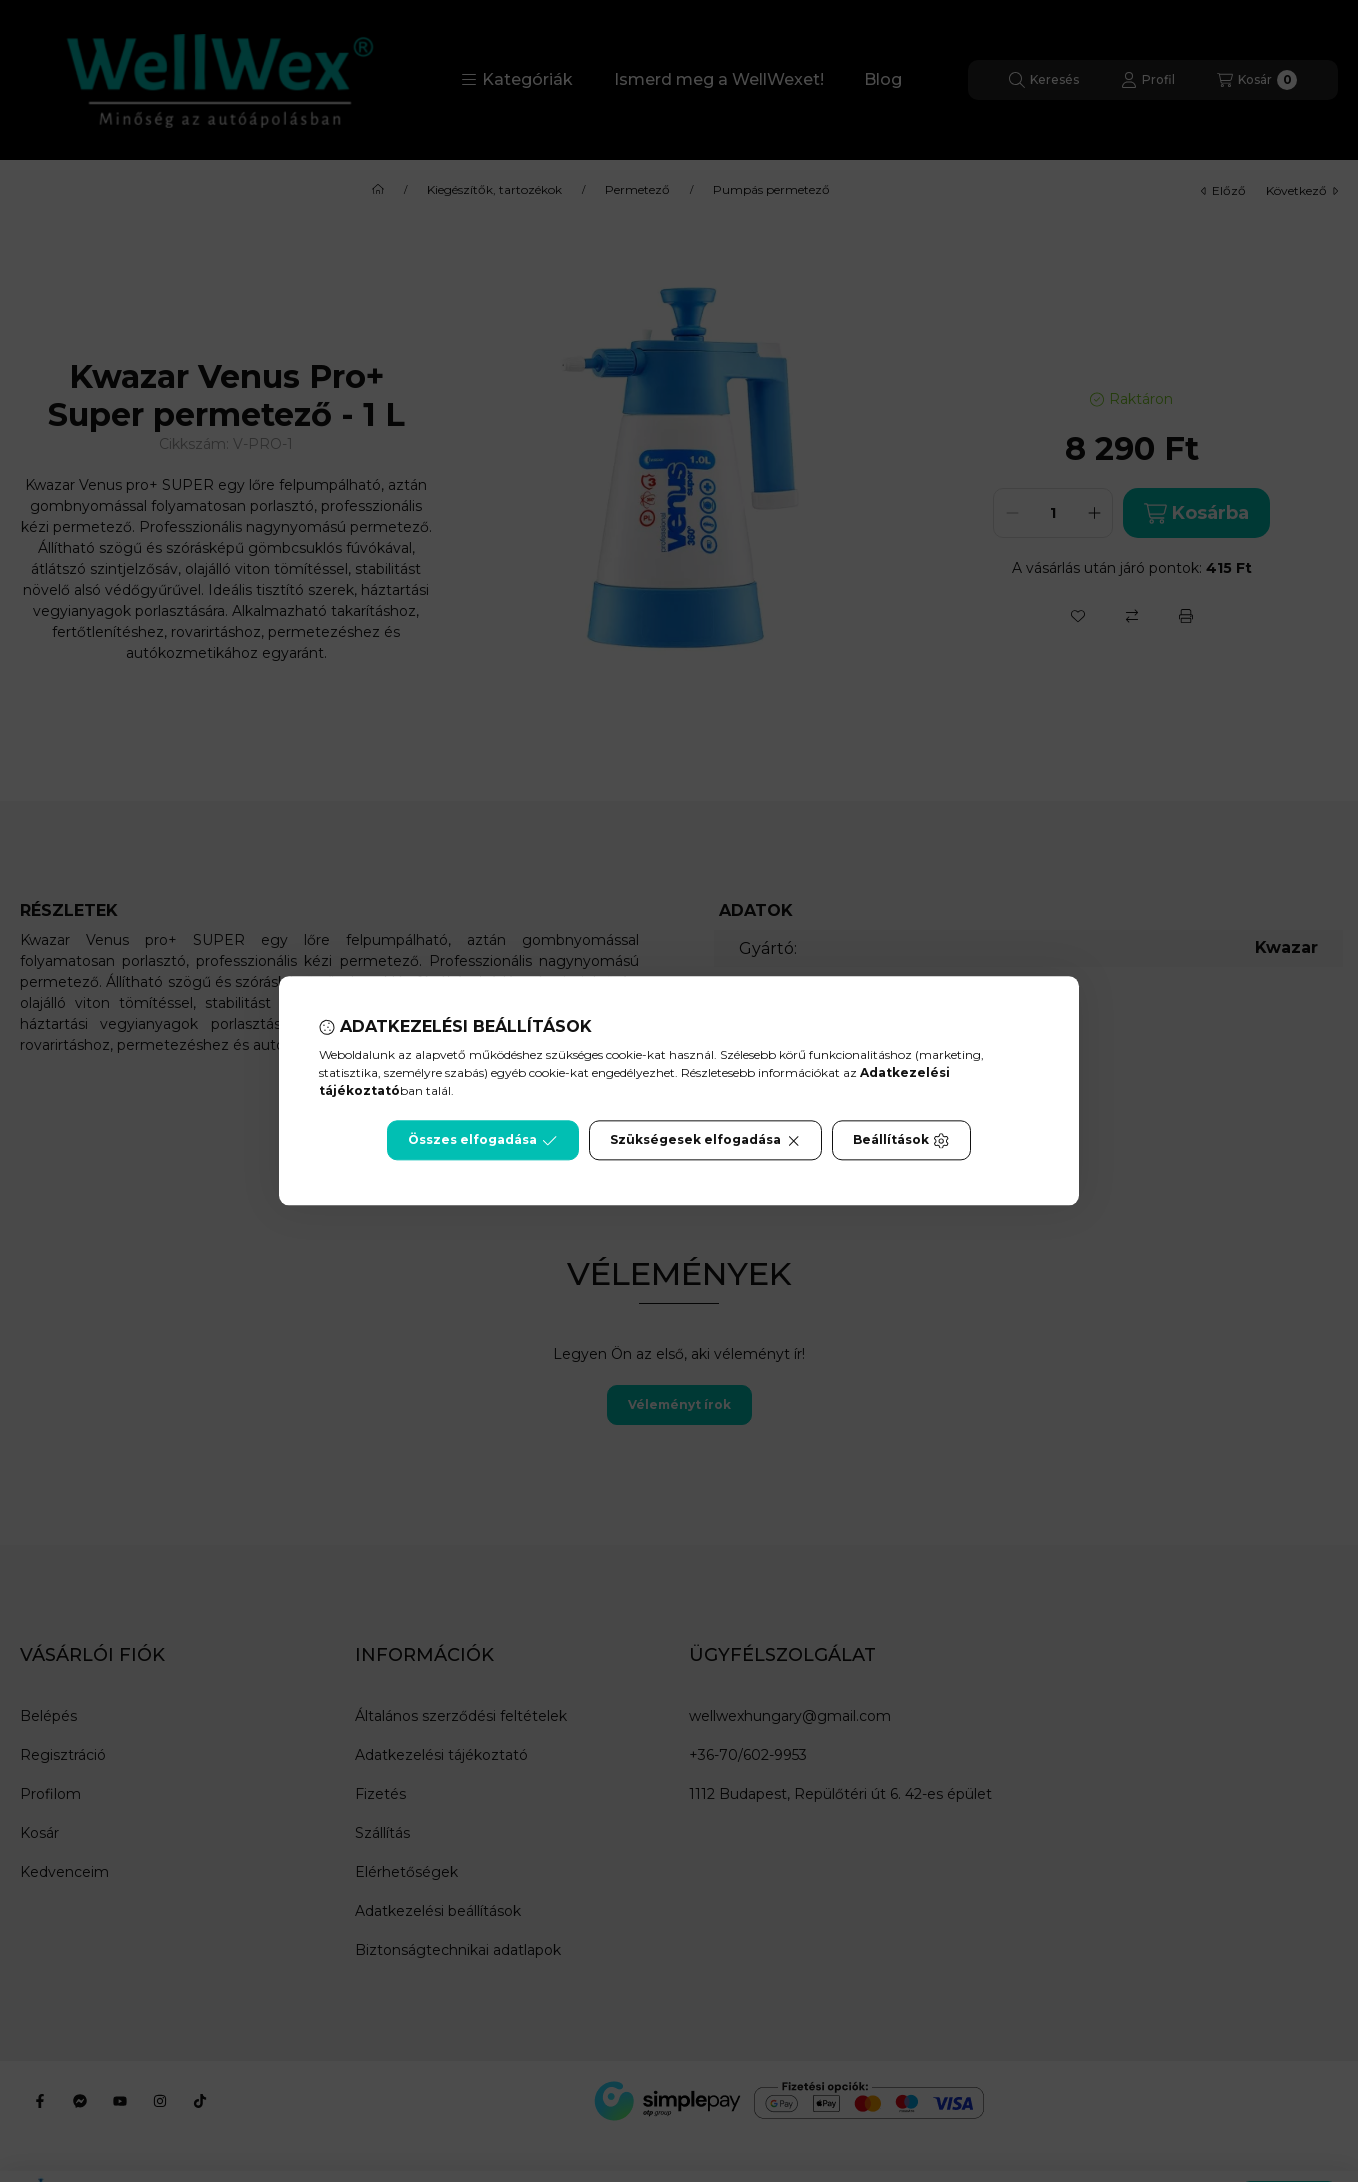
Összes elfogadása (482, 1141)
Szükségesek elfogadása (705, 1141)
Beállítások (901, 1141)
